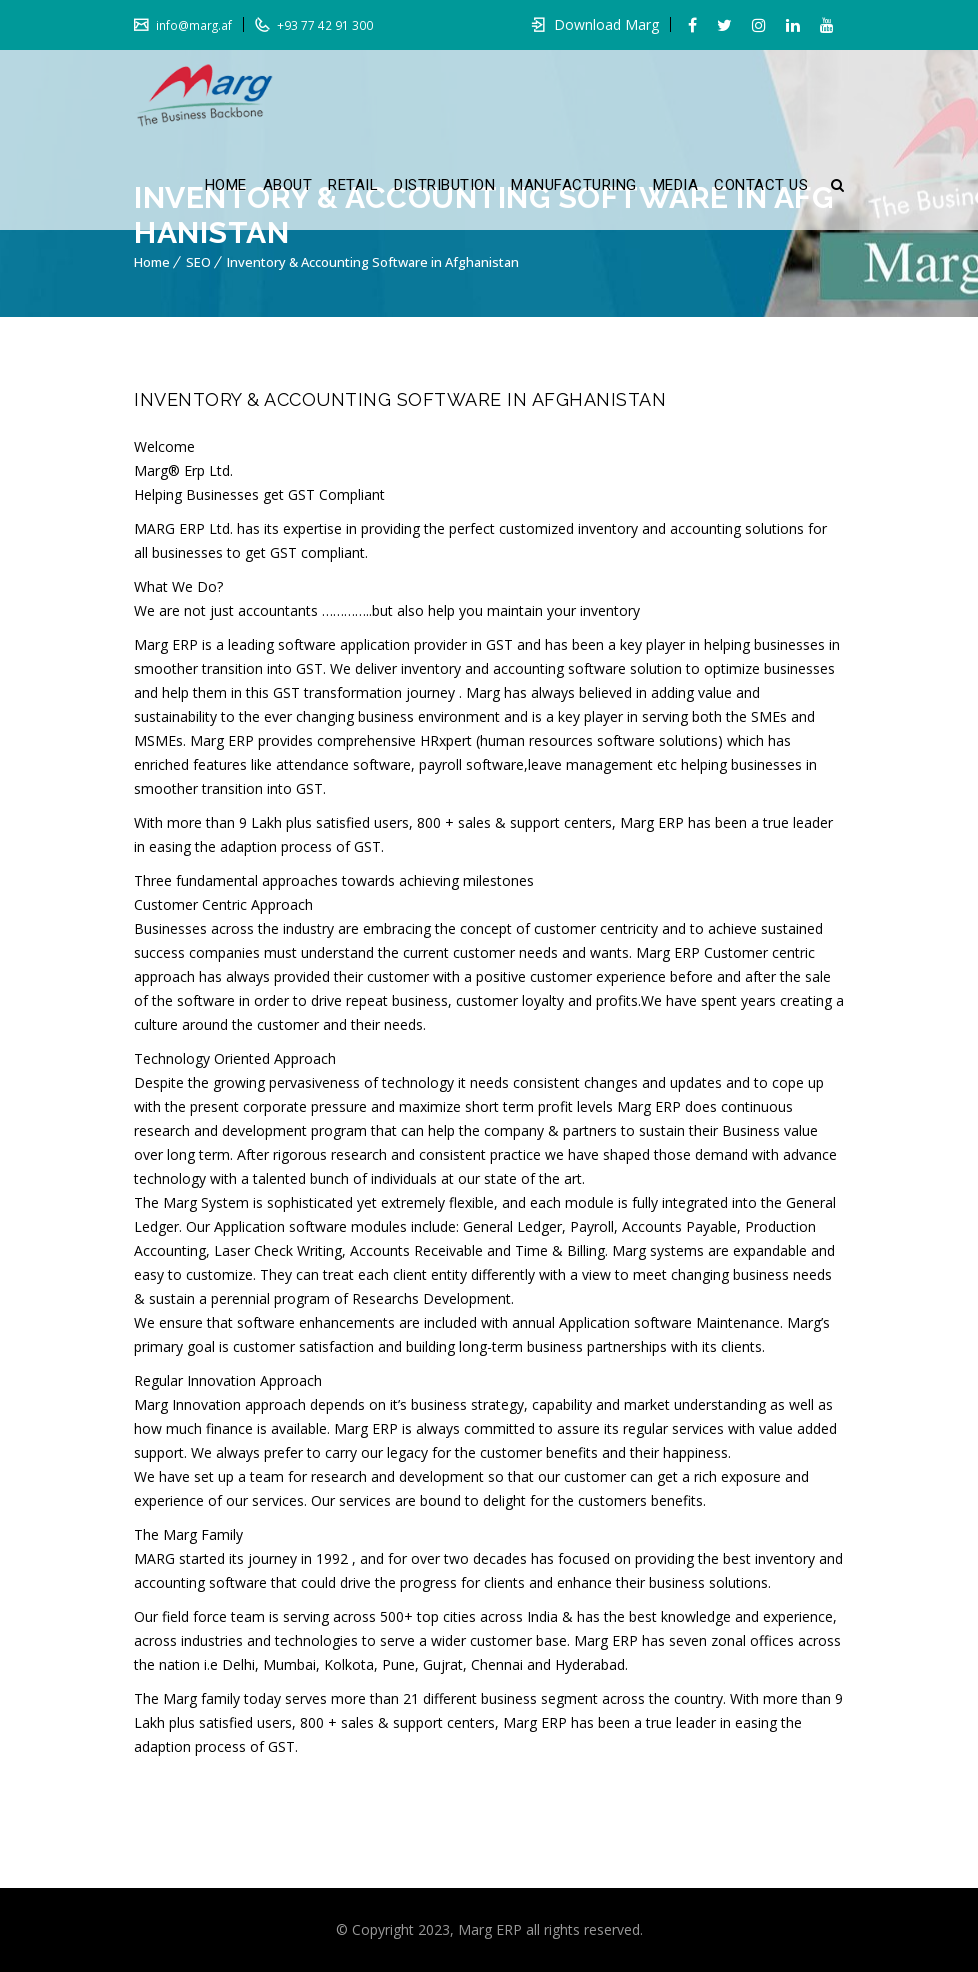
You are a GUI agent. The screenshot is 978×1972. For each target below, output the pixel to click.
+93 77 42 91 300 (324, 25)
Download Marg (606, 24)
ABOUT (288, 185)
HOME (226, 185)
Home (152, 262)
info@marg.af (193, 25)
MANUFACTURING (574, 185)
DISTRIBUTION (444, 185)
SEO (198, 262)
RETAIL (353, 185)
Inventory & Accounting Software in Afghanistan (373, 262)
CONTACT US (761, 185)
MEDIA (676, 185)
